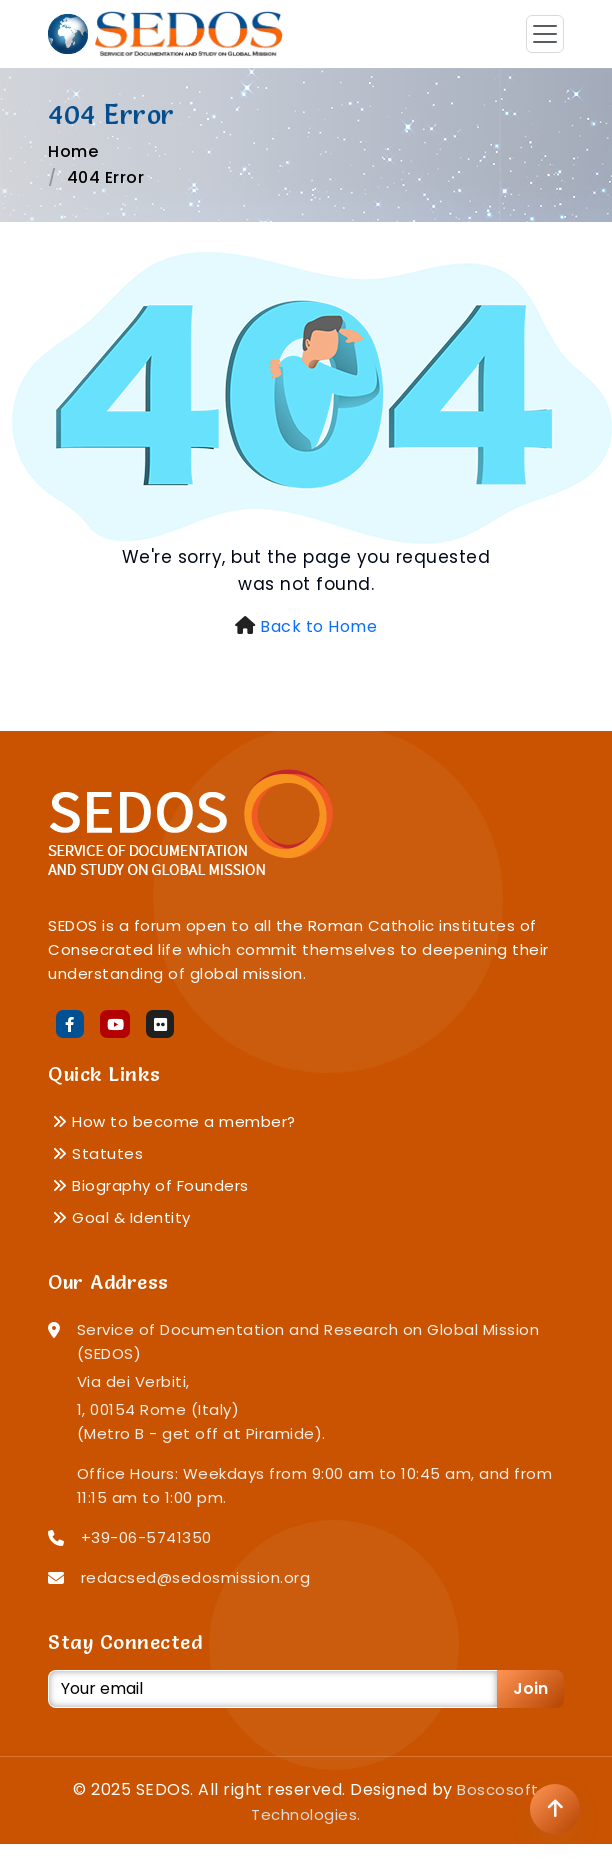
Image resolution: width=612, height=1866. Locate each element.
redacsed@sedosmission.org (196, 1577)
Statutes (97, 1153)
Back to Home (318, 626)
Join (530, 1688)
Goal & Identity (121, 1217)
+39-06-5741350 (146, 1537)
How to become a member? (174, 1121)
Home (73, 151)
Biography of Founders (150, 1185)
